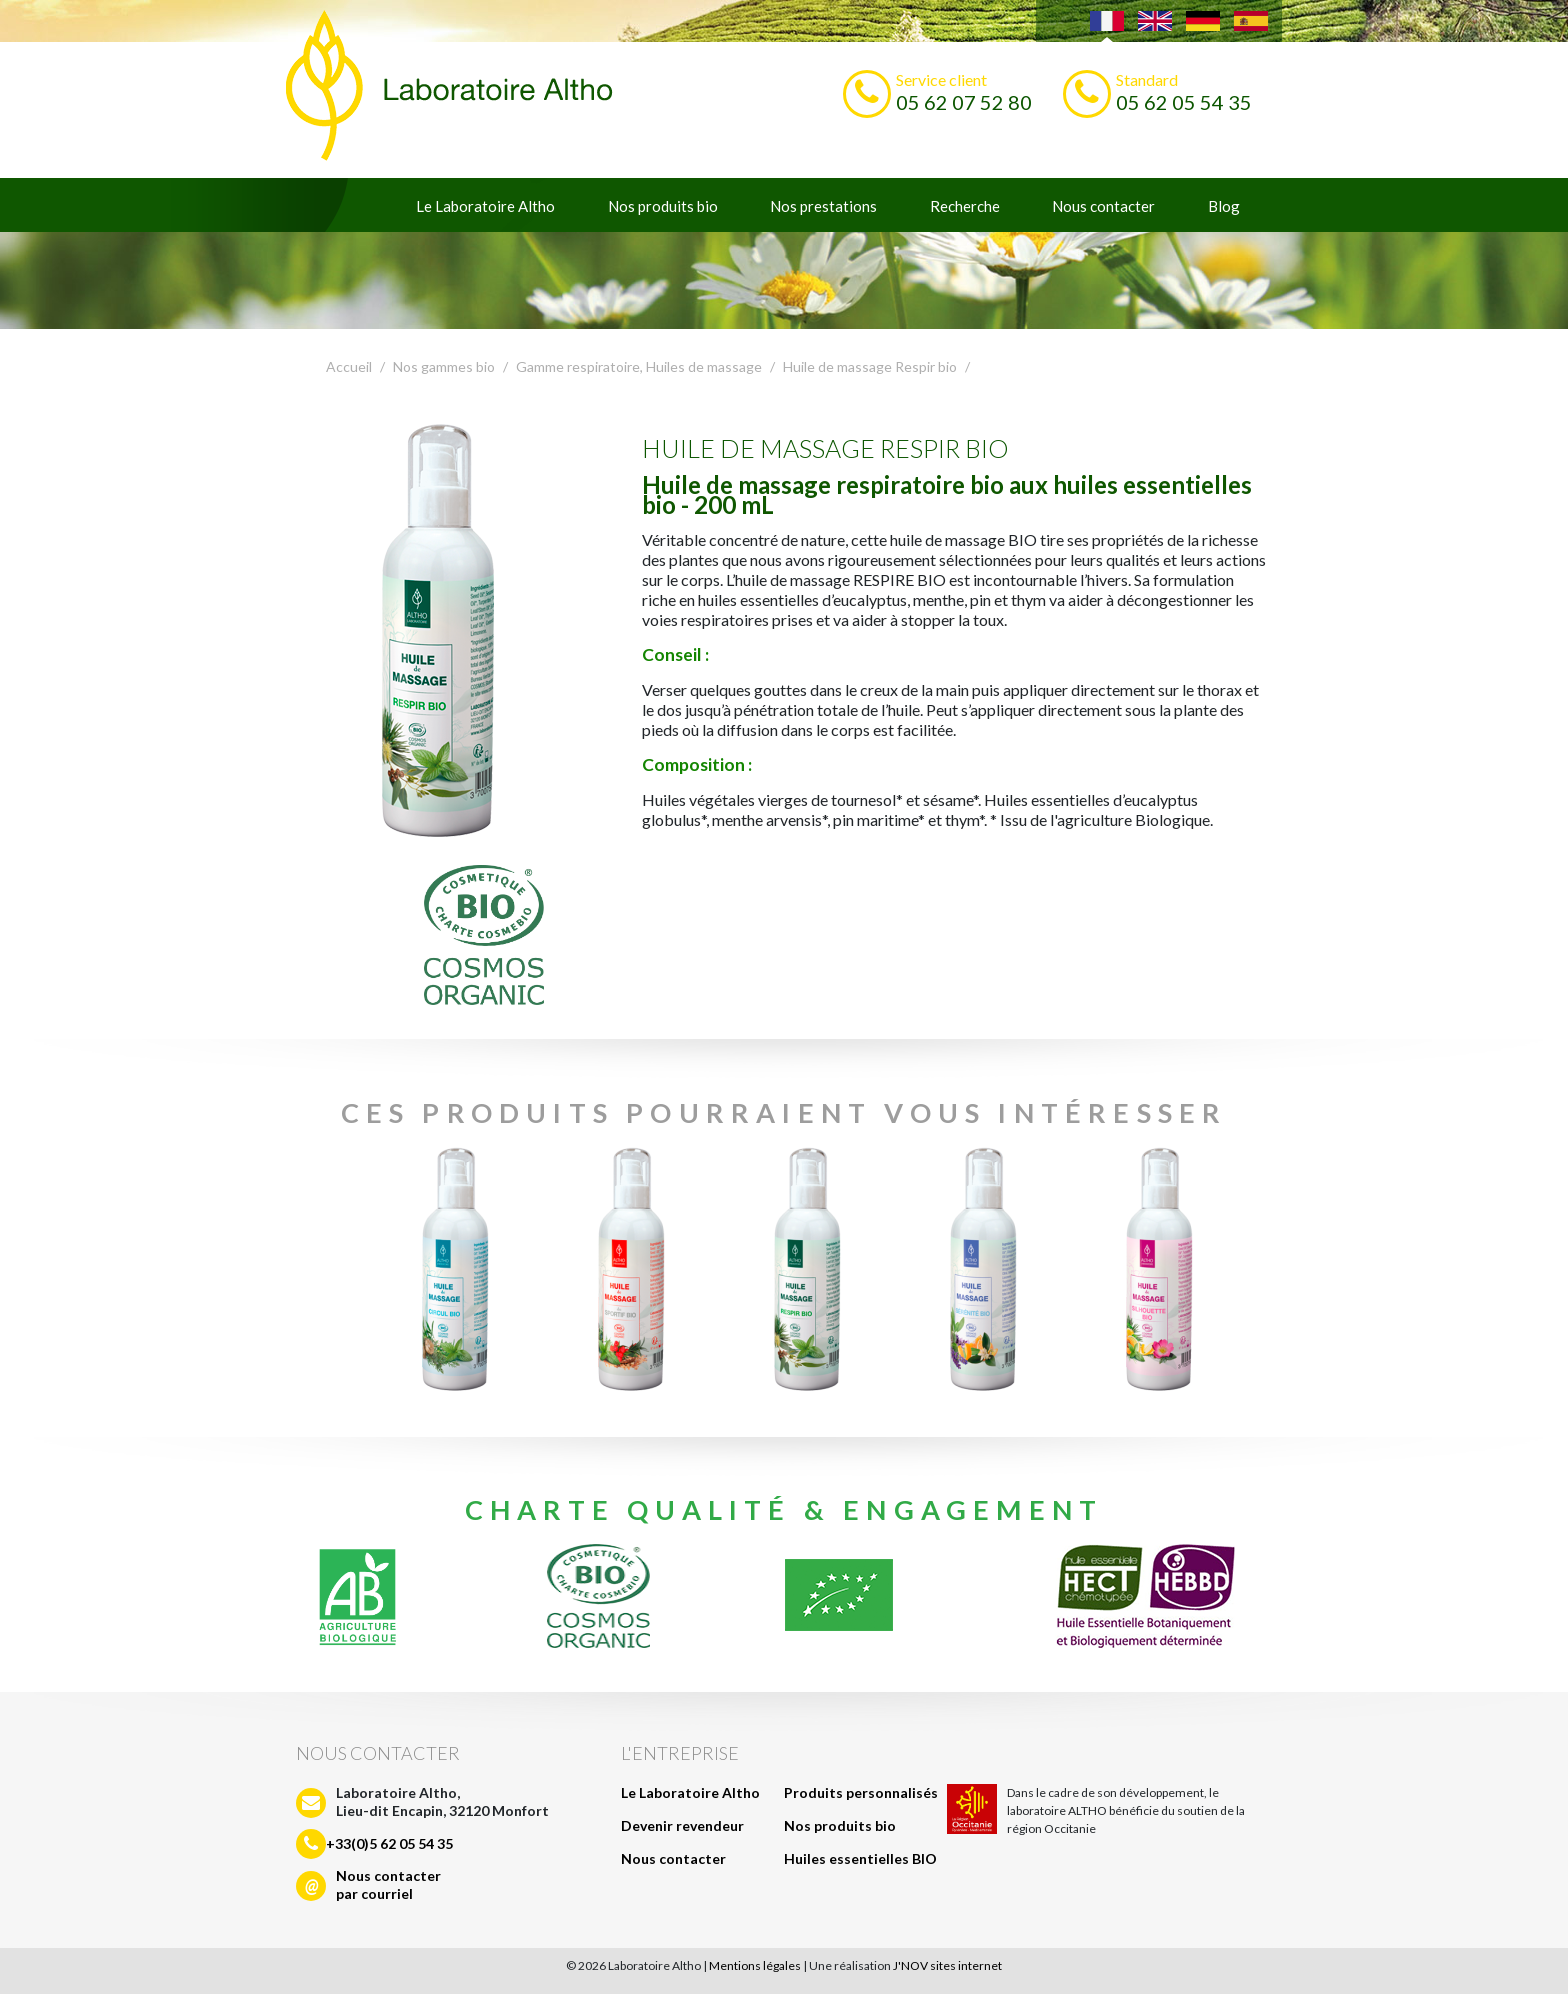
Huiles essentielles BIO (860, 1858)
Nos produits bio (663, 206)
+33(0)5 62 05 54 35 (389, 1843)
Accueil (349, 366)
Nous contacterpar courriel (388, 1884)
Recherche (965, 206)
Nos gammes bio (444, 366)
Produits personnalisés (861, 1792)
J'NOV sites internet (947, 1965)
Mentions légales (755, 1965)
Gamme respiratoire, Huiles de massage (639, 366)
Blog (1224, 206)
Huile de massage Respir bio (870, 366)
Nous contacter (1103, 206)
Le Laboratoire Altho (485, 206)
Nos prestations (823, 206)
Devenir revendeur (682, 1825)
